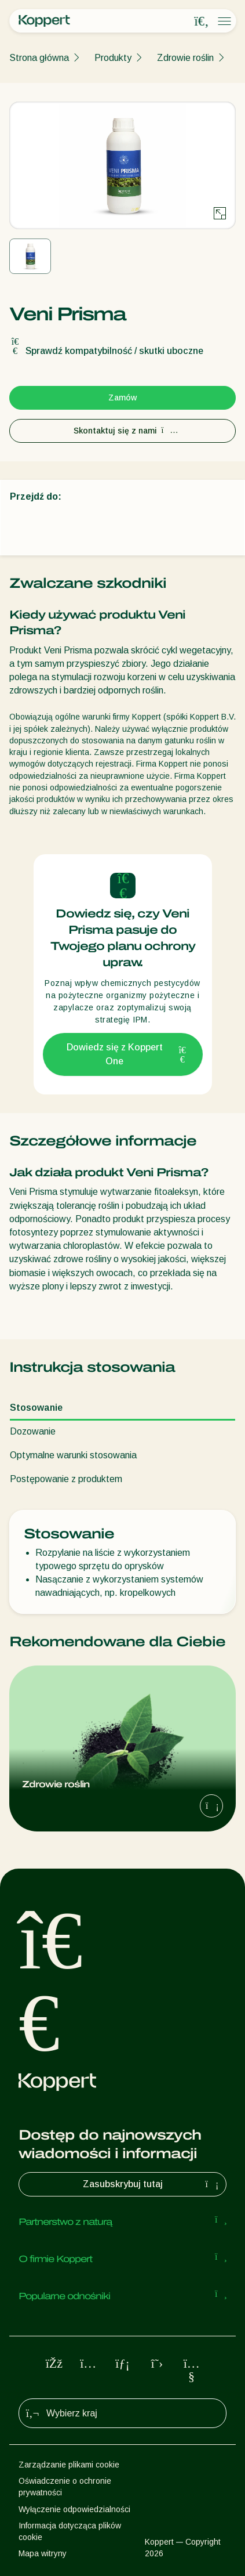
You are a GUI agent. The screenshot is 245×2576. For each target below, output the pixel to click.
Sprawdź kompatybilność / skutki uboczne (106, 351)
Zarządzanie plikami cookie (69, 2464)
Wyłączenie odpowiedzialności (74, 2509)
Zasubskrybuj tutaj (152, 2184)
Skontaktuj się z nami (123, 430)
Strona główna (39, 58)
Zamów (122, 397)
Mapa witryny (43, 2553)
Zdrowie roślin (185, 58)
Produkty (112, 58)
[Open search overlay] (201, 21)
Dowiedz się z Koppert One (127, 1054)
